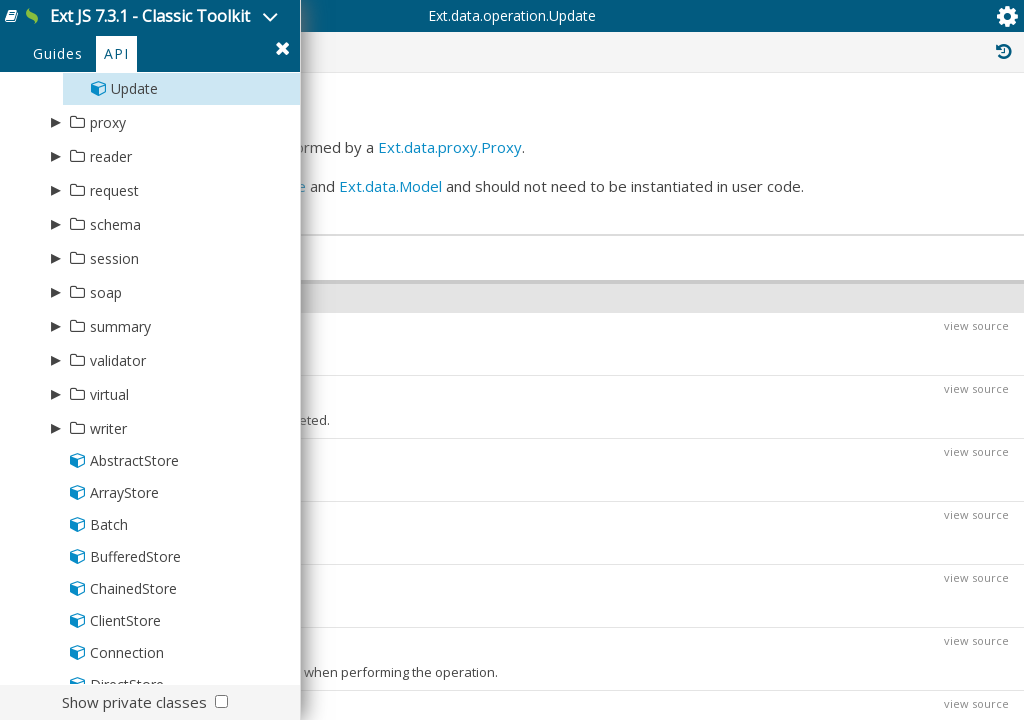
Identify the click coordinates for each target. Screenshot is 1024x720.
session (114, 344)
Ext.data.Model (385, 366)
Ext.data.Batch (434, 566)
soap (106, 378)
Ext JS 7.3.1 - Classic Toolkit (221, 28)
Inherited (831, 128)
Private (731, 128)
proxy (108, 208)
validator (118, 446)
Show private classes (134, 702)
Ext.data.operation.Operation (888, 384)
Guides (58, 141)
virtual (109, 480)
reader (111, 242)
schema (115, 310)
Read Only (942, 128)
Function (431, 621)
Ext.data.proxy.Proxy (406, 305)
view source (961, 581)
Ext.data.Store (576, 344)
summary (120, 412)
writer (108, 514)
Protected (626, 128)
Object (378, 676)
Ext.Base (819, 362)
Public (527, 128)
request (114, 276)
